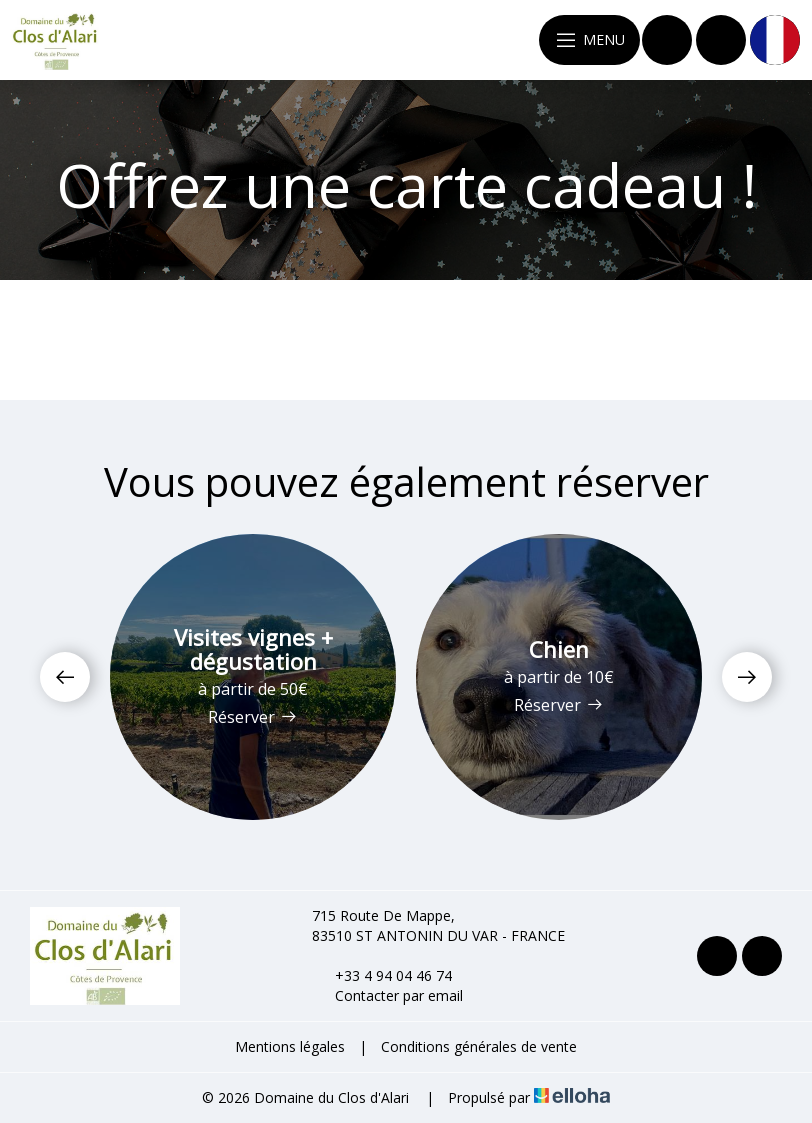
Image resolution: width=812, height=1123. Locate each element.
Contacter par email (387, 995)
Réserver (253, 717)
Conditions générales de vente (479, 1046)
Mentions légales (290, 1046)
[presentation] (65, 677)
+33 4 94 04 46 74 (382, 975)
